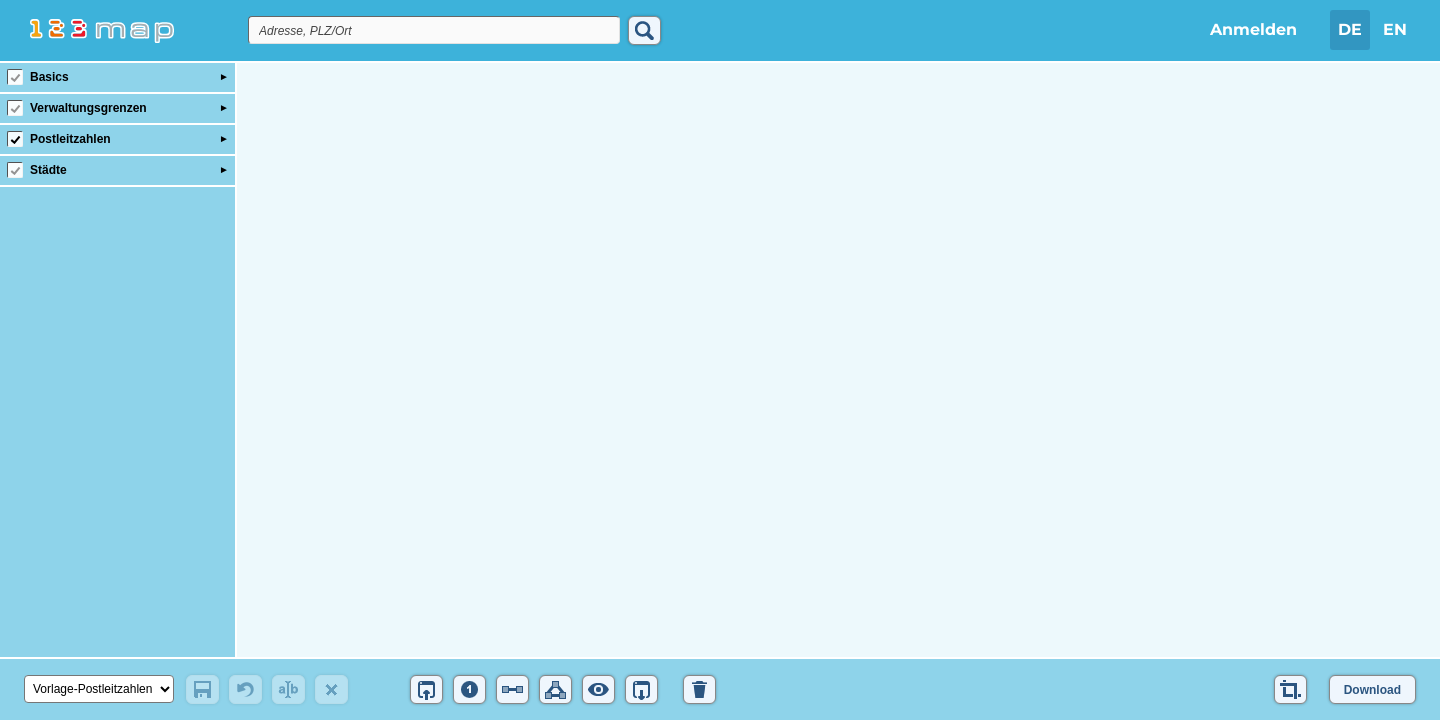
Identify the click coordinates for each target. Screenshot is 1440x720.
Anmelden (1253, 29)
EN (1395, 29)
